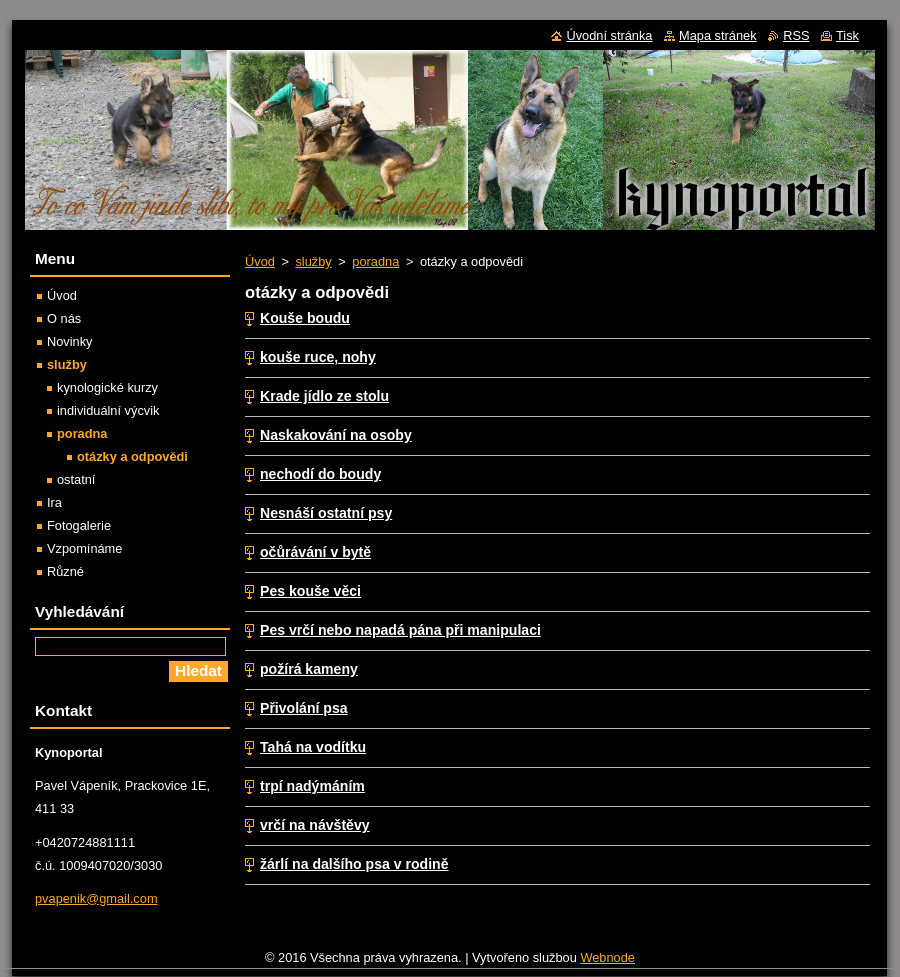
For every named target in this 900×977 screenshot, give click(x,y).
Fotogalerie (79, 525)
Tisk (847, 35)
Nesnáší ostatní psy (326, 513)
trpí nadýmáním (312, 786)
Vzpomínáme (84, 548)
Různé (65, 571)
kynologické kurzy (107, 387)
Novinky (70, 341)
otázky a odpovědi (132, 456)
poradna (375, 261)
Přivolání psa (304, 708)
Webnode (607, 957)
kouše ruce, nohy (318, 357)
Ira (54, 502)
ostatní (76, 479)
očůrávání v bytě (315, 552)
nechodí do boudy (320, 474)
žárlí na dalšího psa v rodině (354, 864)
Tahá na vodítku (313, 747)
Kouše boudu (305, 318)
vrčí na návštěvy (315, 825)
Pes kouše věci (310, 591)
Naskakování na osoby (336, 435)
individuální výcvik (108, 410)
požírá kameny (309, 669)
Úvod (260, 261)
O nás (64, 318)
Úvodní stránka (609, 35)
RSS (796, 35)
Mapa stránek (718, 35)
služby (313, 261)
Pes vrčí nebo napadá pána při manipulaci (400, 630)
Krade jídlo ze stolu (324, 396)
